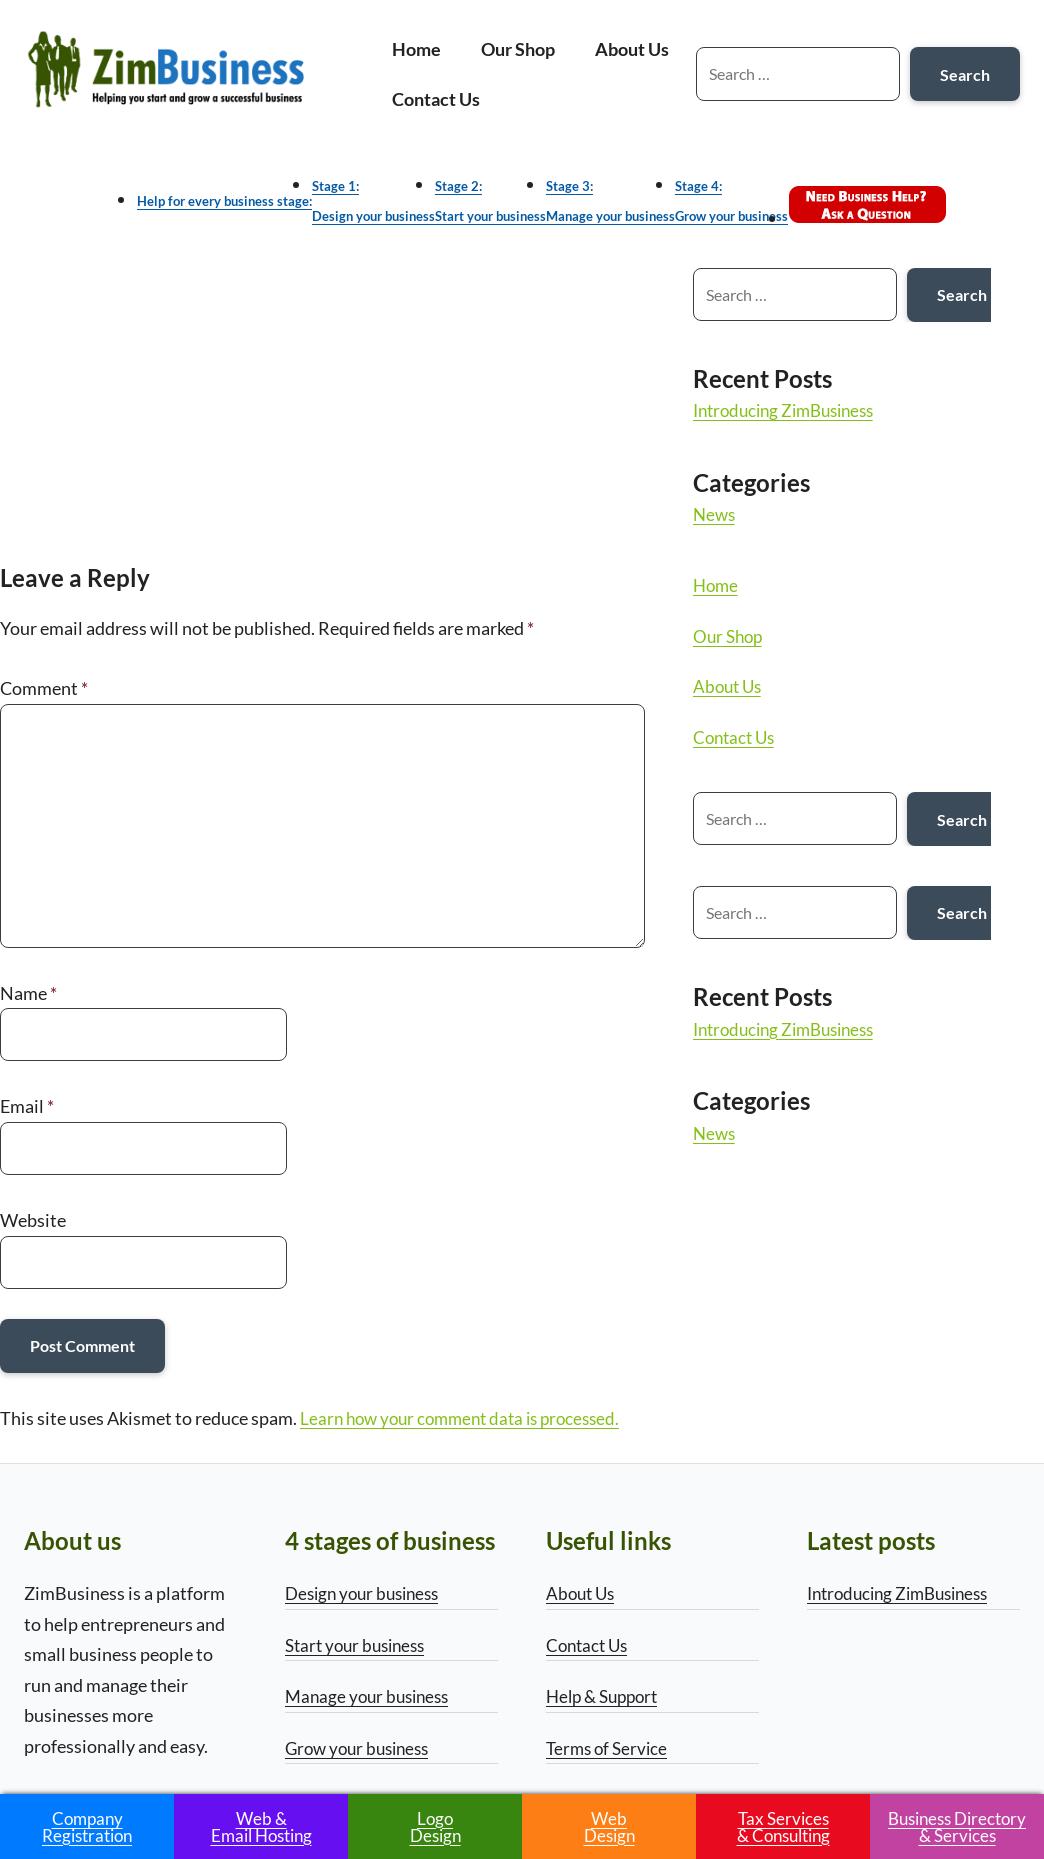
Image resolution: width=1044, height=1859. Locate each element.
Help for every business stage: (224, 201)
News (727, 514)
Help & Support (606, 1696)
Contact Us (436, 99)
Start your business (360, 1645)
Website (33, 1220)
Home (416, 49)
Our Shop (518, 49)
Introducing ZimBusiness (803, 410)
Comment (44, 689)
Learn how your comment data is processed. (468, 1418)
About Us (632, 49)
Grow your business (362, 1748)
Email (27, 1106)
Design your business (367, 1593)
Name (28, 993)
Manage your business (371, 1696)
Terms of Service (609, 1748)
